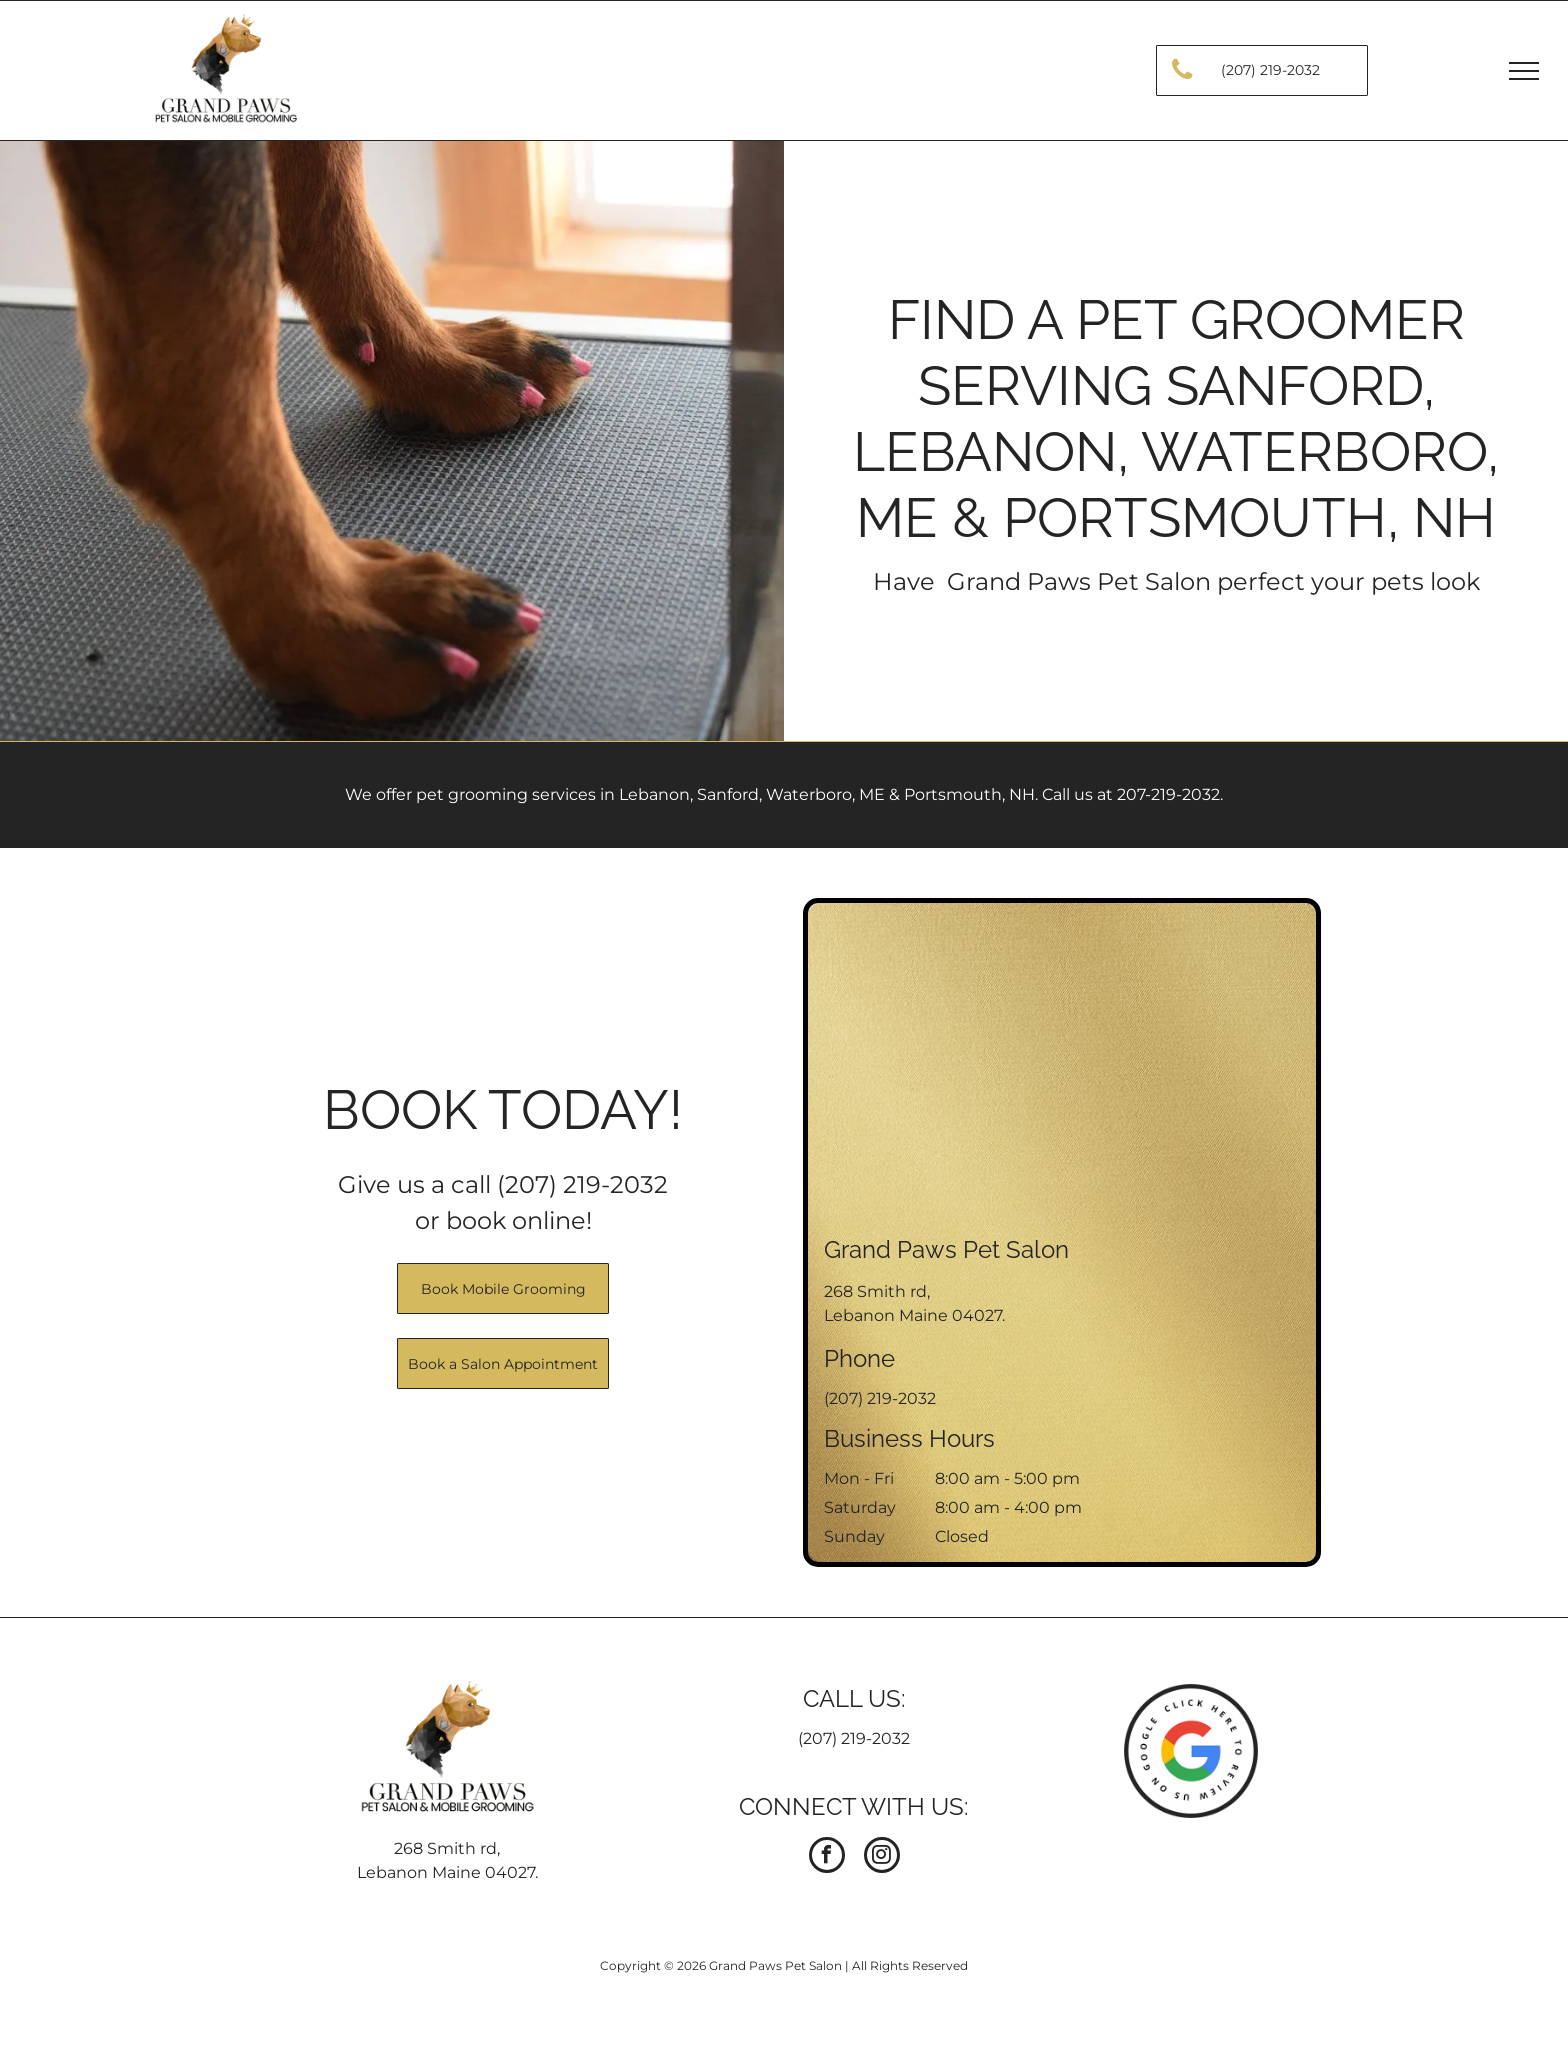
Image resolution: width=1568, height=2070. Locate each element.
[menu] (1524, 71)
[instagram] (882, 1857)
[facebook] (827, 1857)
